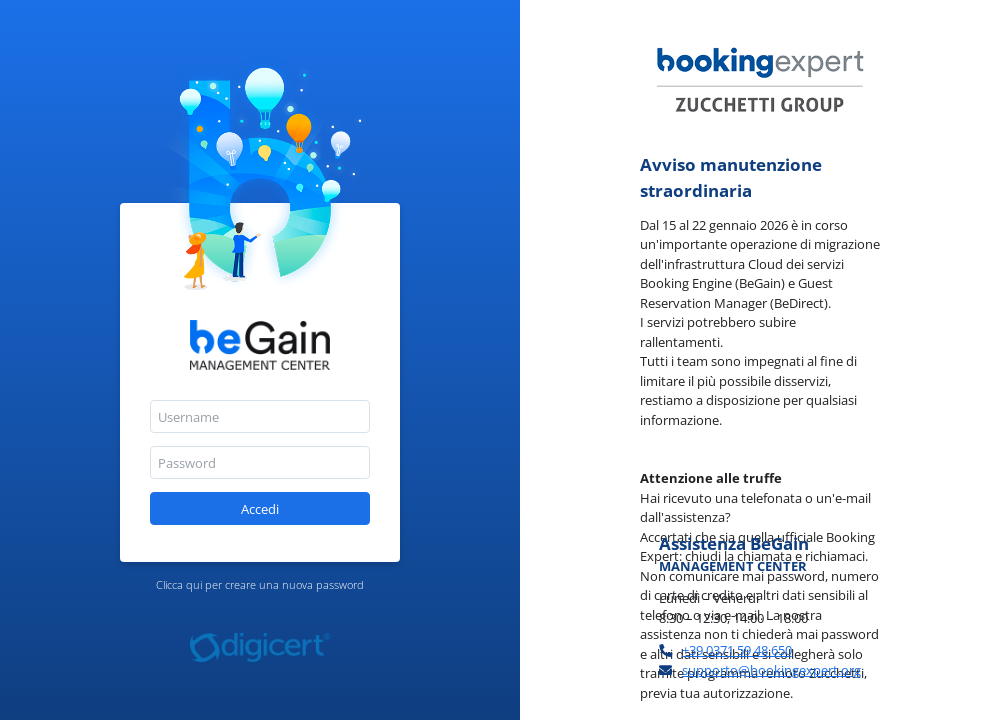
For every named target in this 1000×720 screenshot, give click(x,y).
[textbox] (260, 416)
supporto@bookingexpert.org (771, 670)
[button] (260, 508)
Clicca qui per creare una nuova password (260, 584)
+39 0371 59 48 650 (737, 650)
